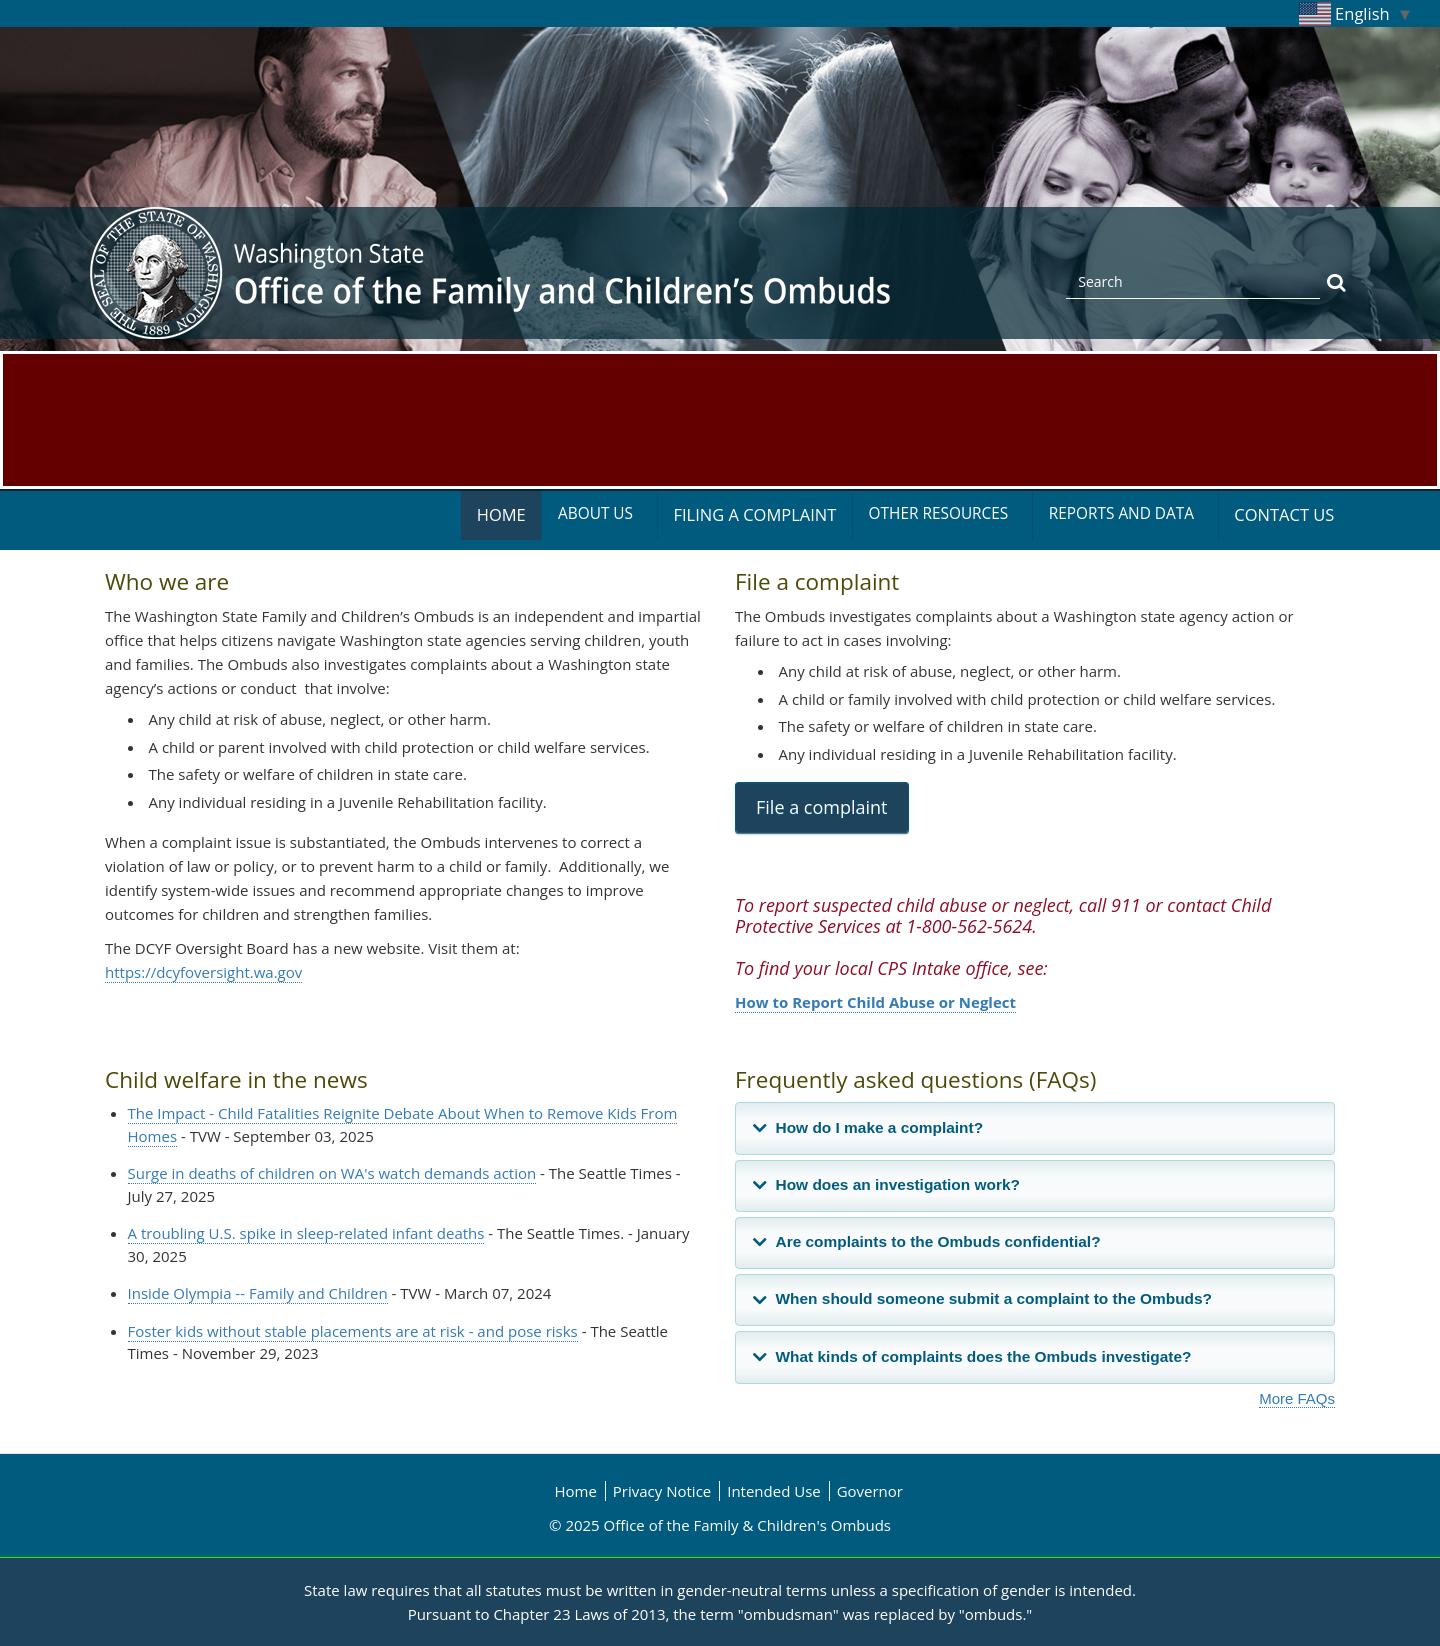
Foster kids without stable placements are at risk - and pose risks (353, 1331)
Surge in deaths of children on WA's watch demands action (332, 1173)
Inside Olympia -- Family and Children (258, 1293)
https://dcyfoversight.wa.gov (203, 972)
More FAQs (1297, 1398)
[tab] (1035, 1128)
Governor (870, 1491)
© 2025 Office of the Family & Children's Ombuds (720, 1525)
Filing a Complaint (754, 514)
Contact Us (1284, 514)
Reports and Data (1121, 513)
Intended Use (774, 1491)
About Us (595, 513)
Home (501, 514)
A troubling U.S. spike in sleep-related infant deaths (306, 1233)
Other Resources (939, 513)
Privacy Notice (662, 1491)
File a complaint (822, 807)
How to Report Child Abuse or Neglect (875, 1002)
